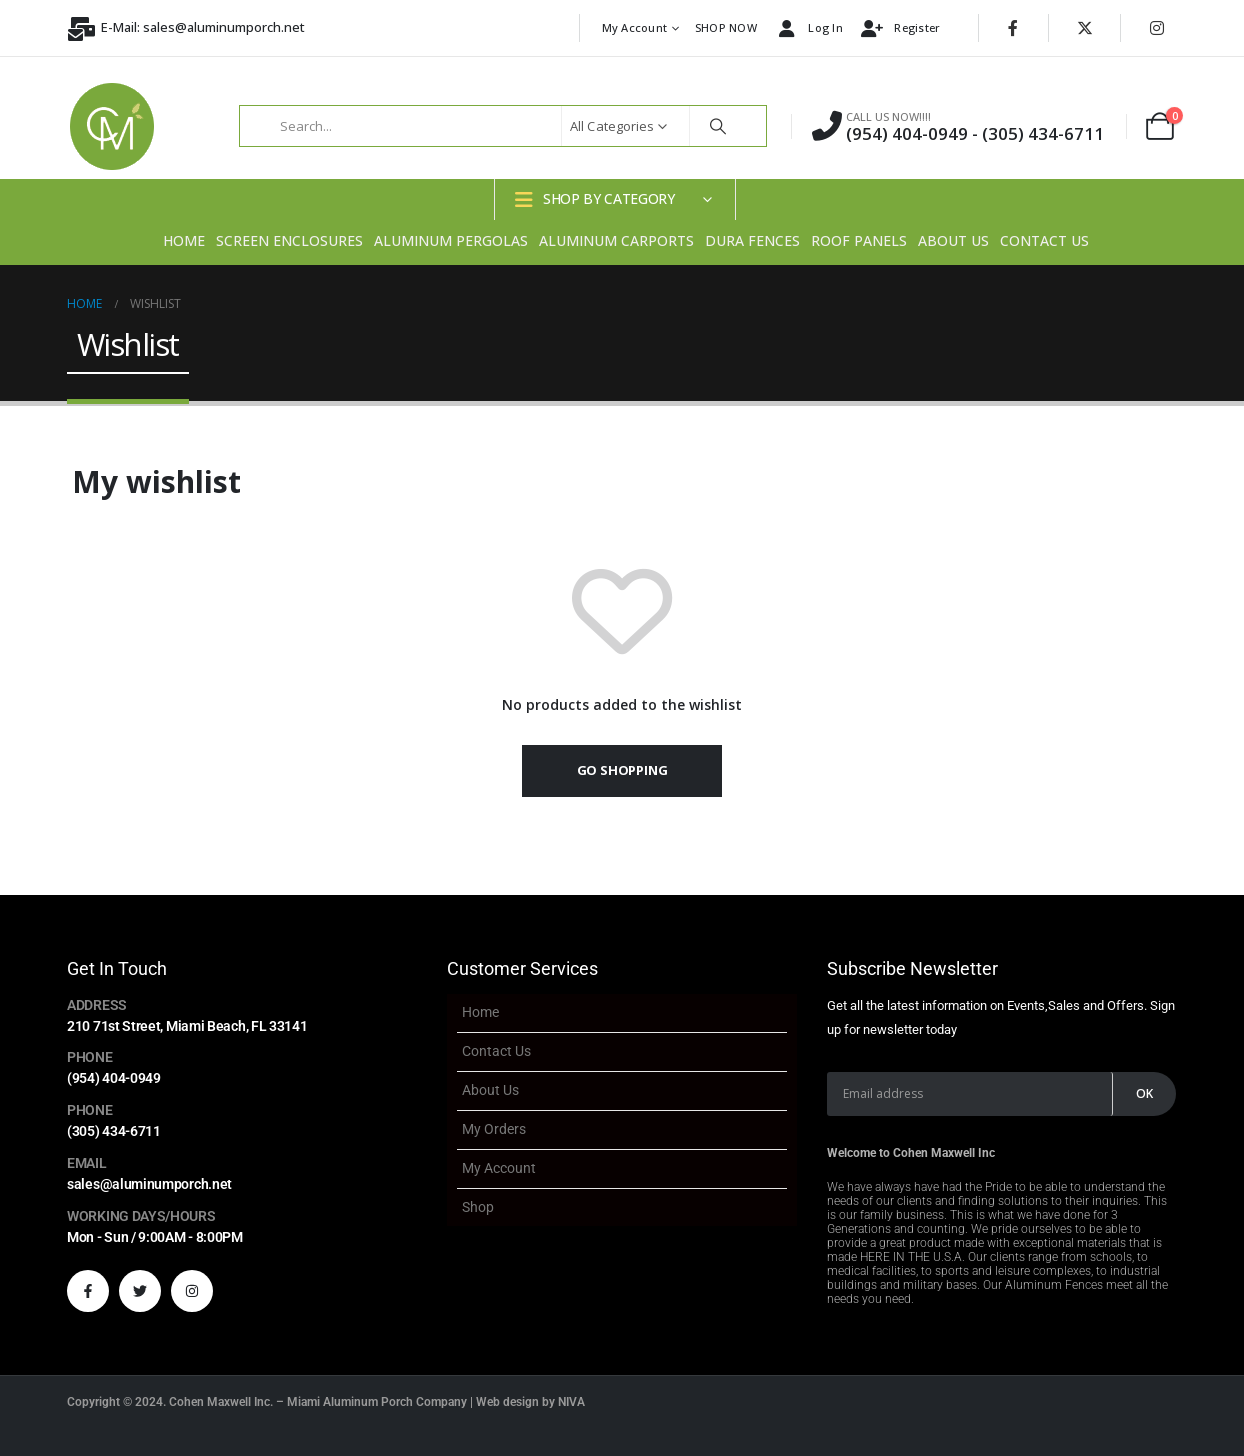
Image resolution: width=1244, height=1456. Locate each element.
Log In (807, 29)
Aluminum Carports (616, 240)
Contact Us (1044, 240)
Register (899, 29)
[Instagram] (1157, 28)
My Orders (494, 1129)
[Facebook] (1013, 28)
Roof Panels (859, 240)
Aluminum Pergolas (451, 240)
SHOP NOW (726, 27)
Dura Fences (752, 240)
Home (184, 240)
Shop (478, 1207)
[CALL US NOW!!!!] (958, 126)
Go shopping (622, 770)
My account (635, 27)
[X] (1085, 28)
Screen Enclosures (289, 240)
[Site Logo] (112, 126)
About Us (953, 240)
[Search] (718, 126)
